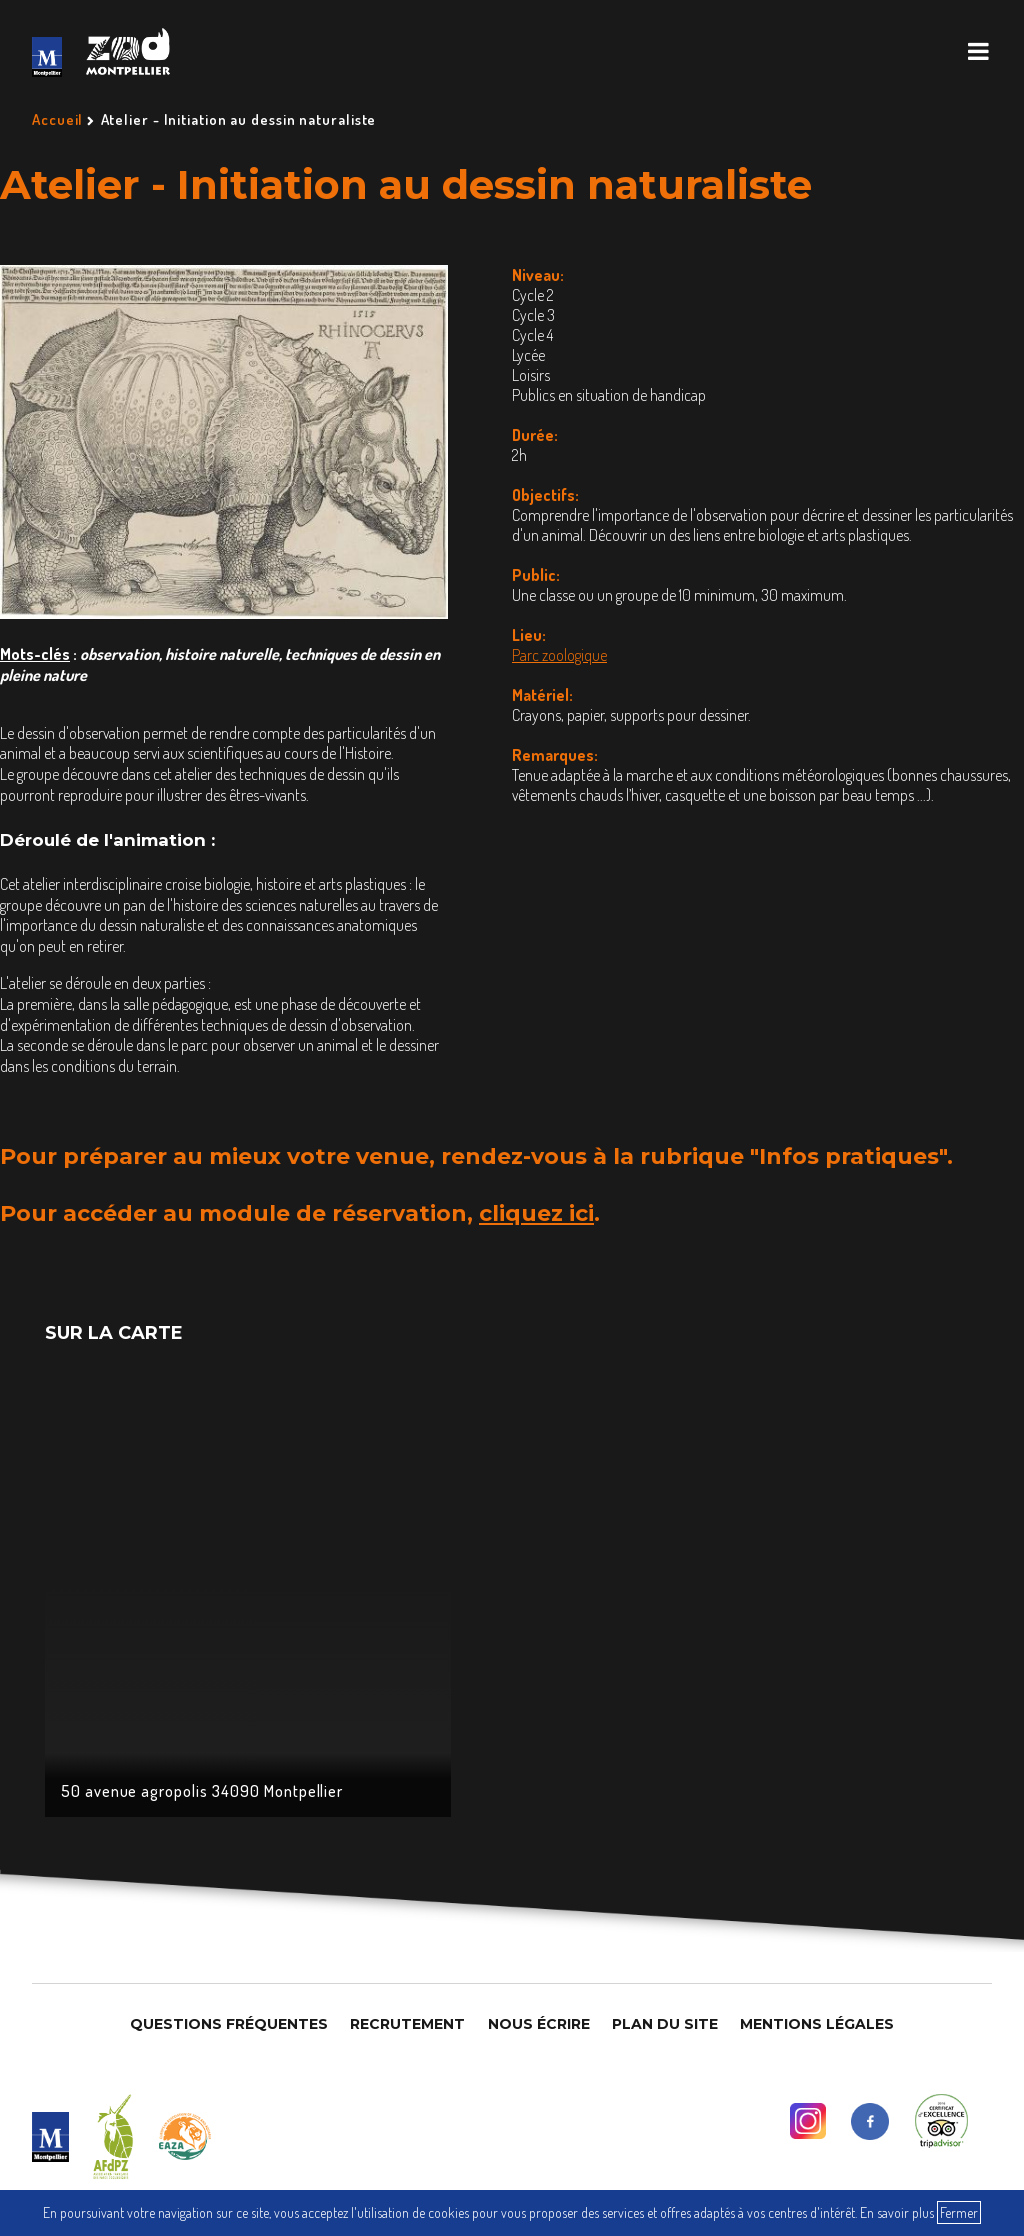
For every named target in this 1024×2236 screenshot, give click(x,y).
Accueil (57, 119)
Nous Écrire (539, 2024)
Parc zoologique (559, 655)
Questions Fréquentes (229, 2024)
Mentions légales (817, 2024)
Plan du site (665, 2024)
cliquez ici (536, 1213)
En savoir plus (897, 2212)
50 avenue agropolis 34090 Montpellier (202, 1791)
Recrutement (407, 2024)
